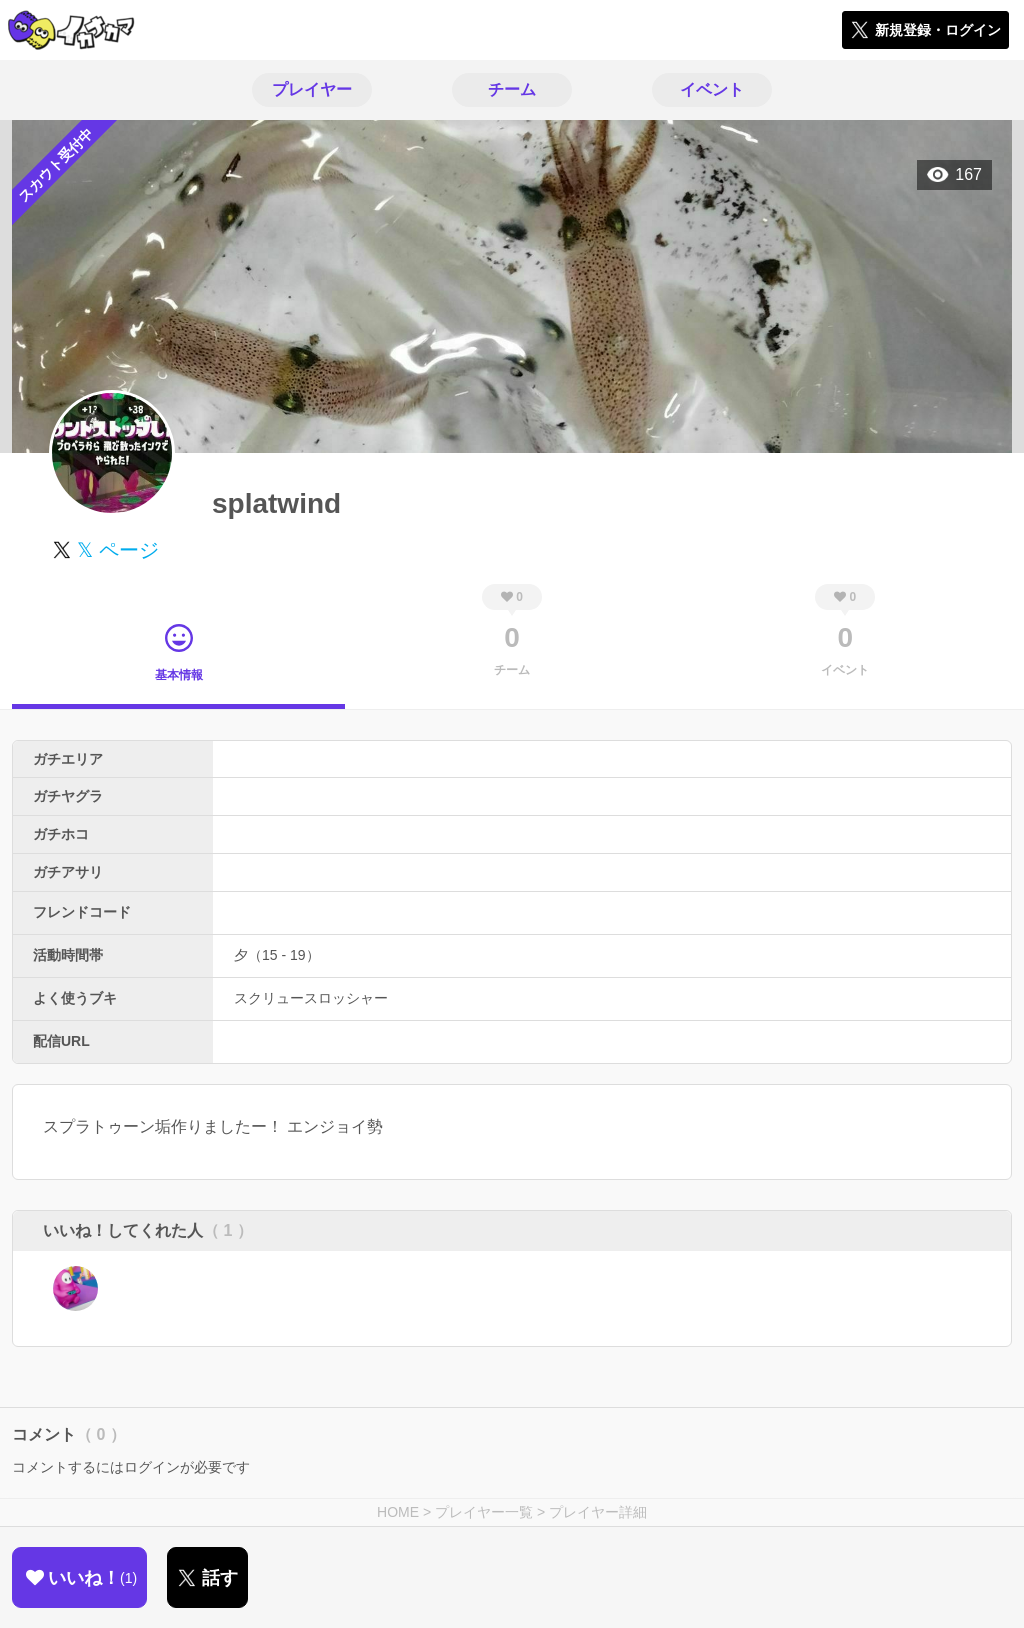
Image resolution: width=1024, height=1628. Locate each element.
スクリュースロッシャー (311, 998)
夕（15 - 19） (277, 955)
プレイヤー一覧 (484, 1512)
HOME (398, 1512)
